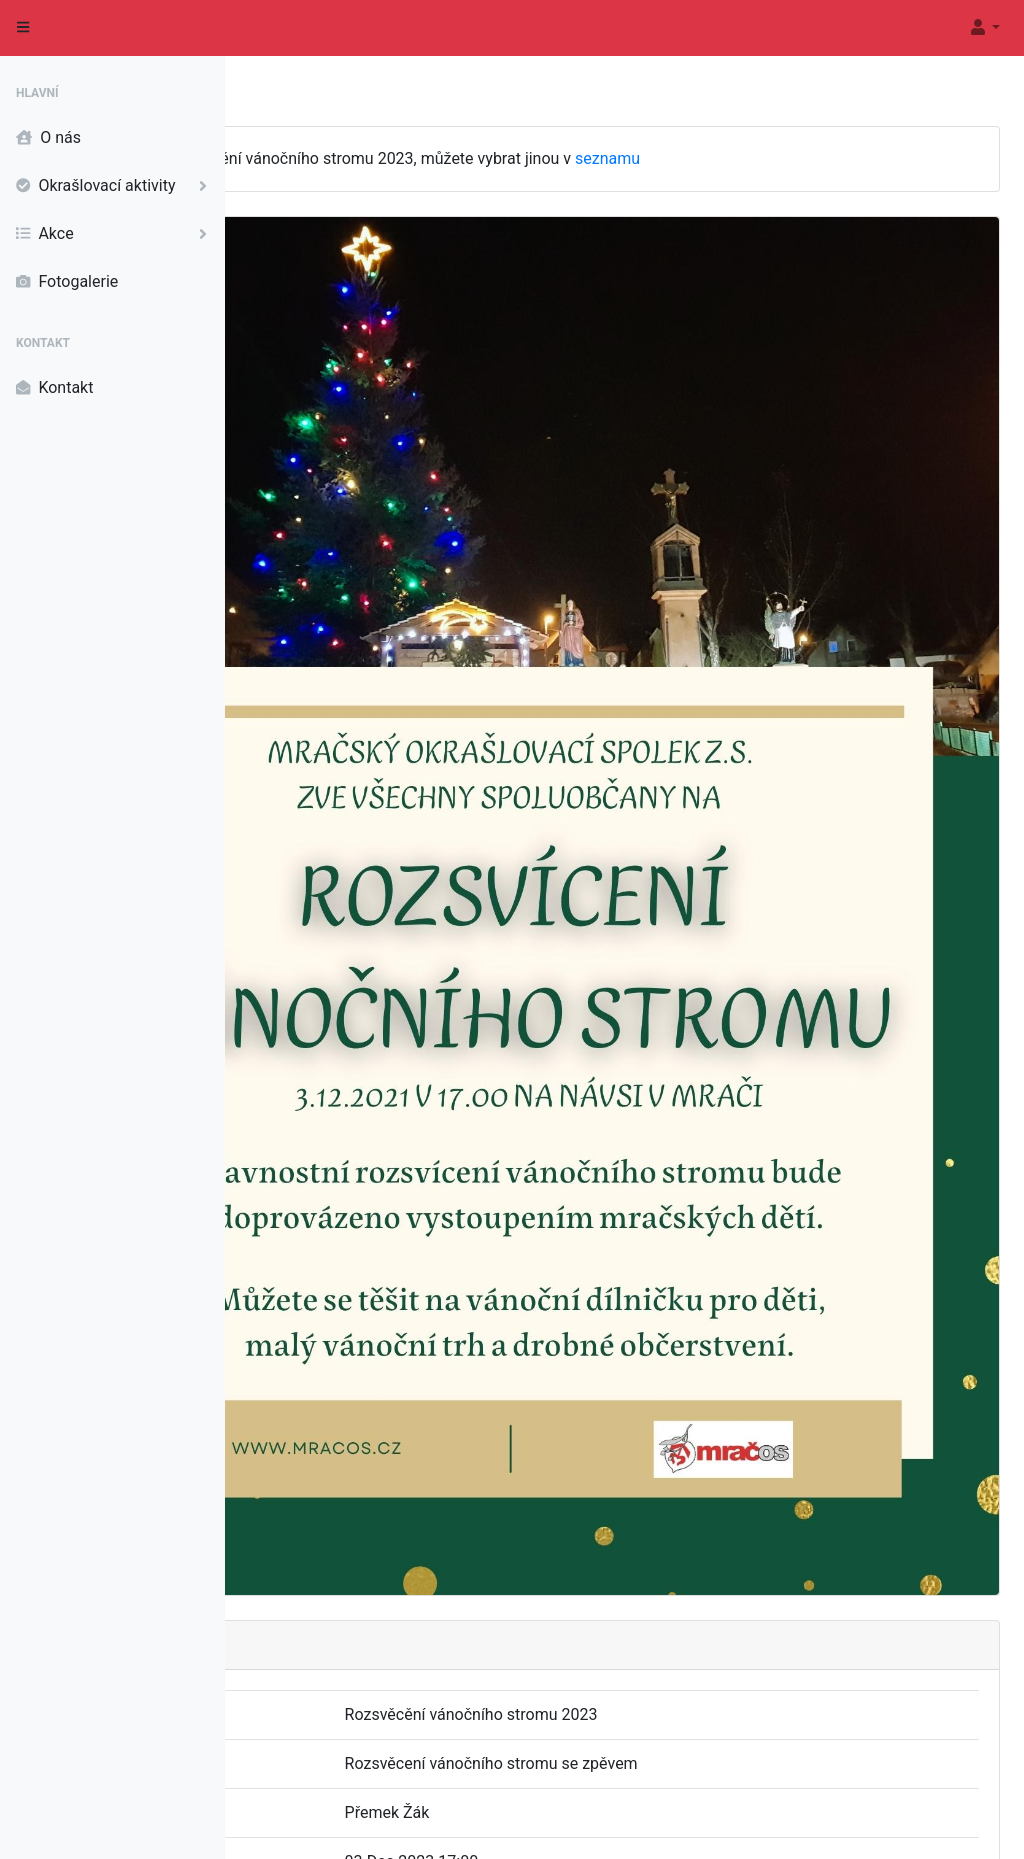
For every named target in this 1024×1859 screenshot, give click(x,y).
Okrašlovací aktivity (116, 186)
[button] (984, 28)
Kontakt (54, 388)
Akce (116, 234)
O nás (48, 138)
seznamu (832, 158)
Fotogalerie (67, 282)
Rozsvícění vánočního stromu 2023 (624, 1690)
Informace (971, 1825)
